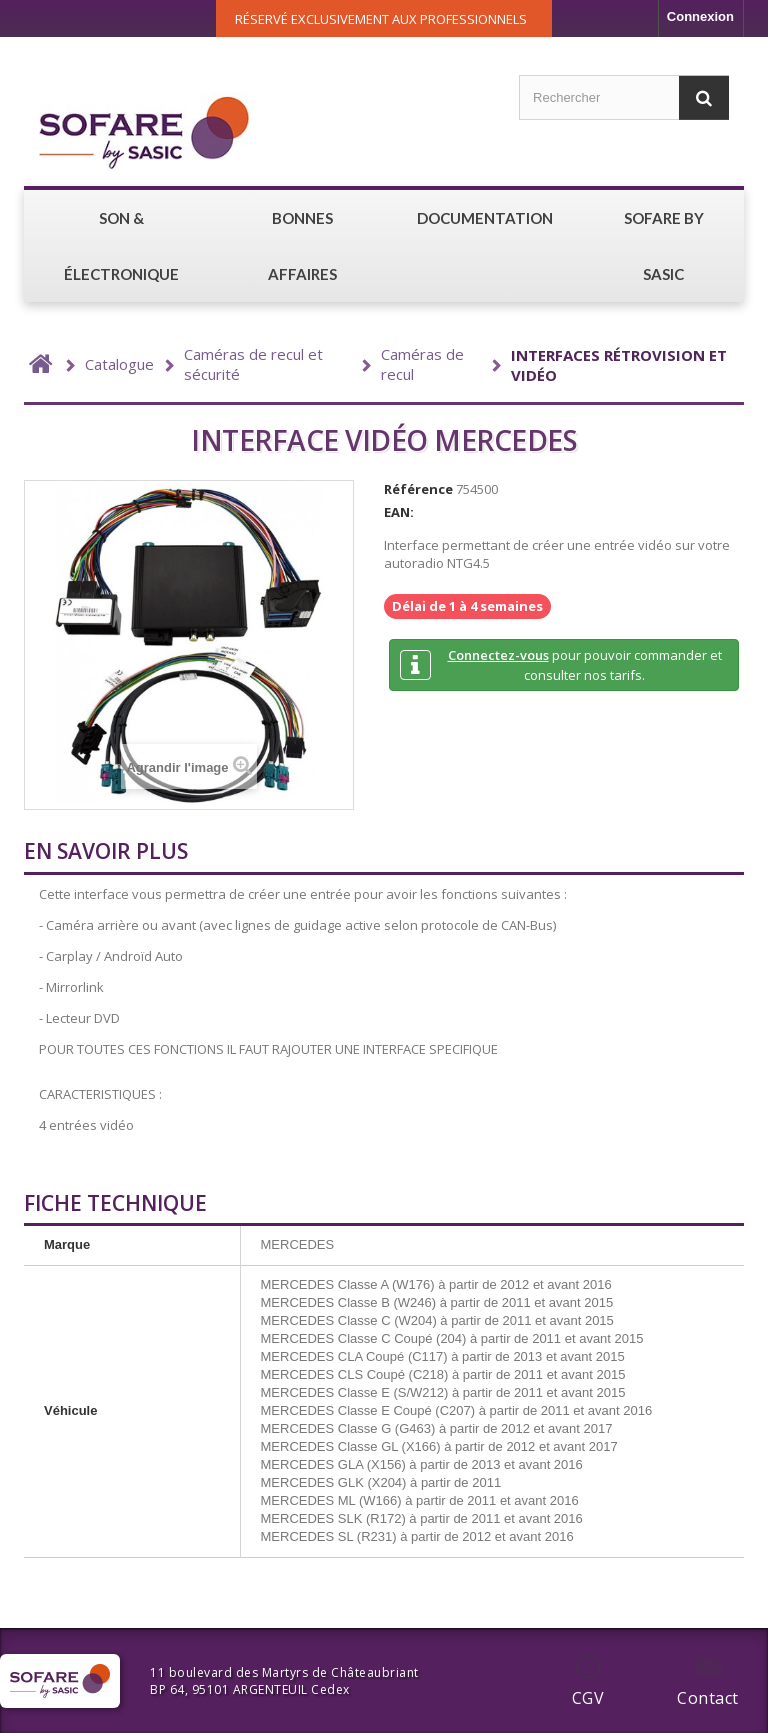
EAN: (399, 512)
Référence (418, 489)
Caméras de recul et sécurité (253, 364)
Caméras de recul (422, 364)
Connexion (700, 16)
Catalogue (119, 364)
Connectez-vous (498, 655)
